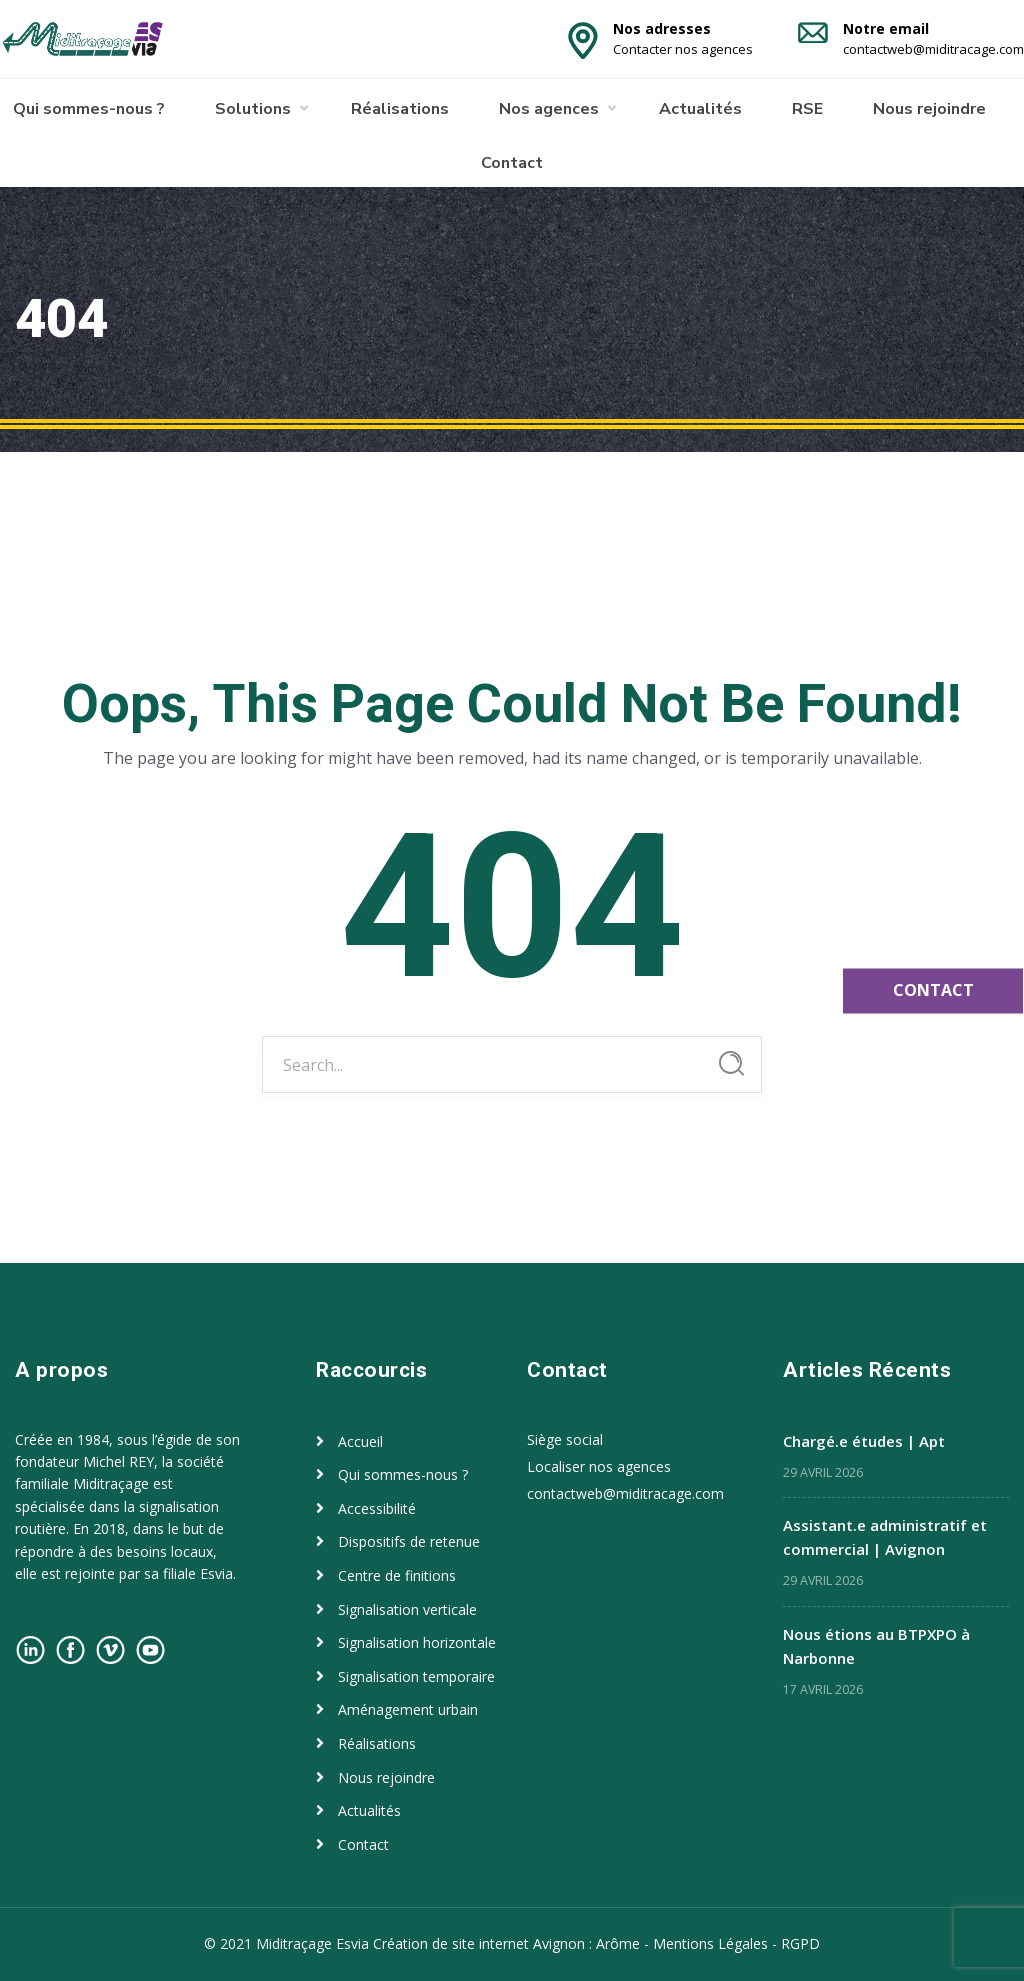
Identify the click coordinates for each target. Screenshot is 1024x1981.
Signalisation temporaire (416, 1676)
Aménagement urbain (408, 1709)
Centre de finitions (397, 1575)
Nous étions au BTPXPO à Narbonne (876, 1646)
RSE (807, 109)
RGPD (800, 1943)
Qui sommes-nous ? (89, 109)
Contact (512, 163)
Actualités (700, 109)
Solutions (253, 109)
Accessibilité (377, 1508)
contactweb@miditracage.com (625, 1493)
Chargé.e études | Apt (864, 1441)
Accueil (360, 1441)
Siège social (565, 1439)
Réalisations (400, 109)
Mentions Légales (710, 1943)
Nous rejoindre (929, 109)
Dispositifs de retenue (409, 1541)
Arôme (618, 1943)
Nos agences (549, 109)
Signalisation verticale (407, 1609)
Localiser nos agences (599, 1466)
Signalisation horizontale (417, 1642)
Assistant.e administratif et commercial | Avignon (885, 1537)
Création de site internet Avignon (481, 1943)
